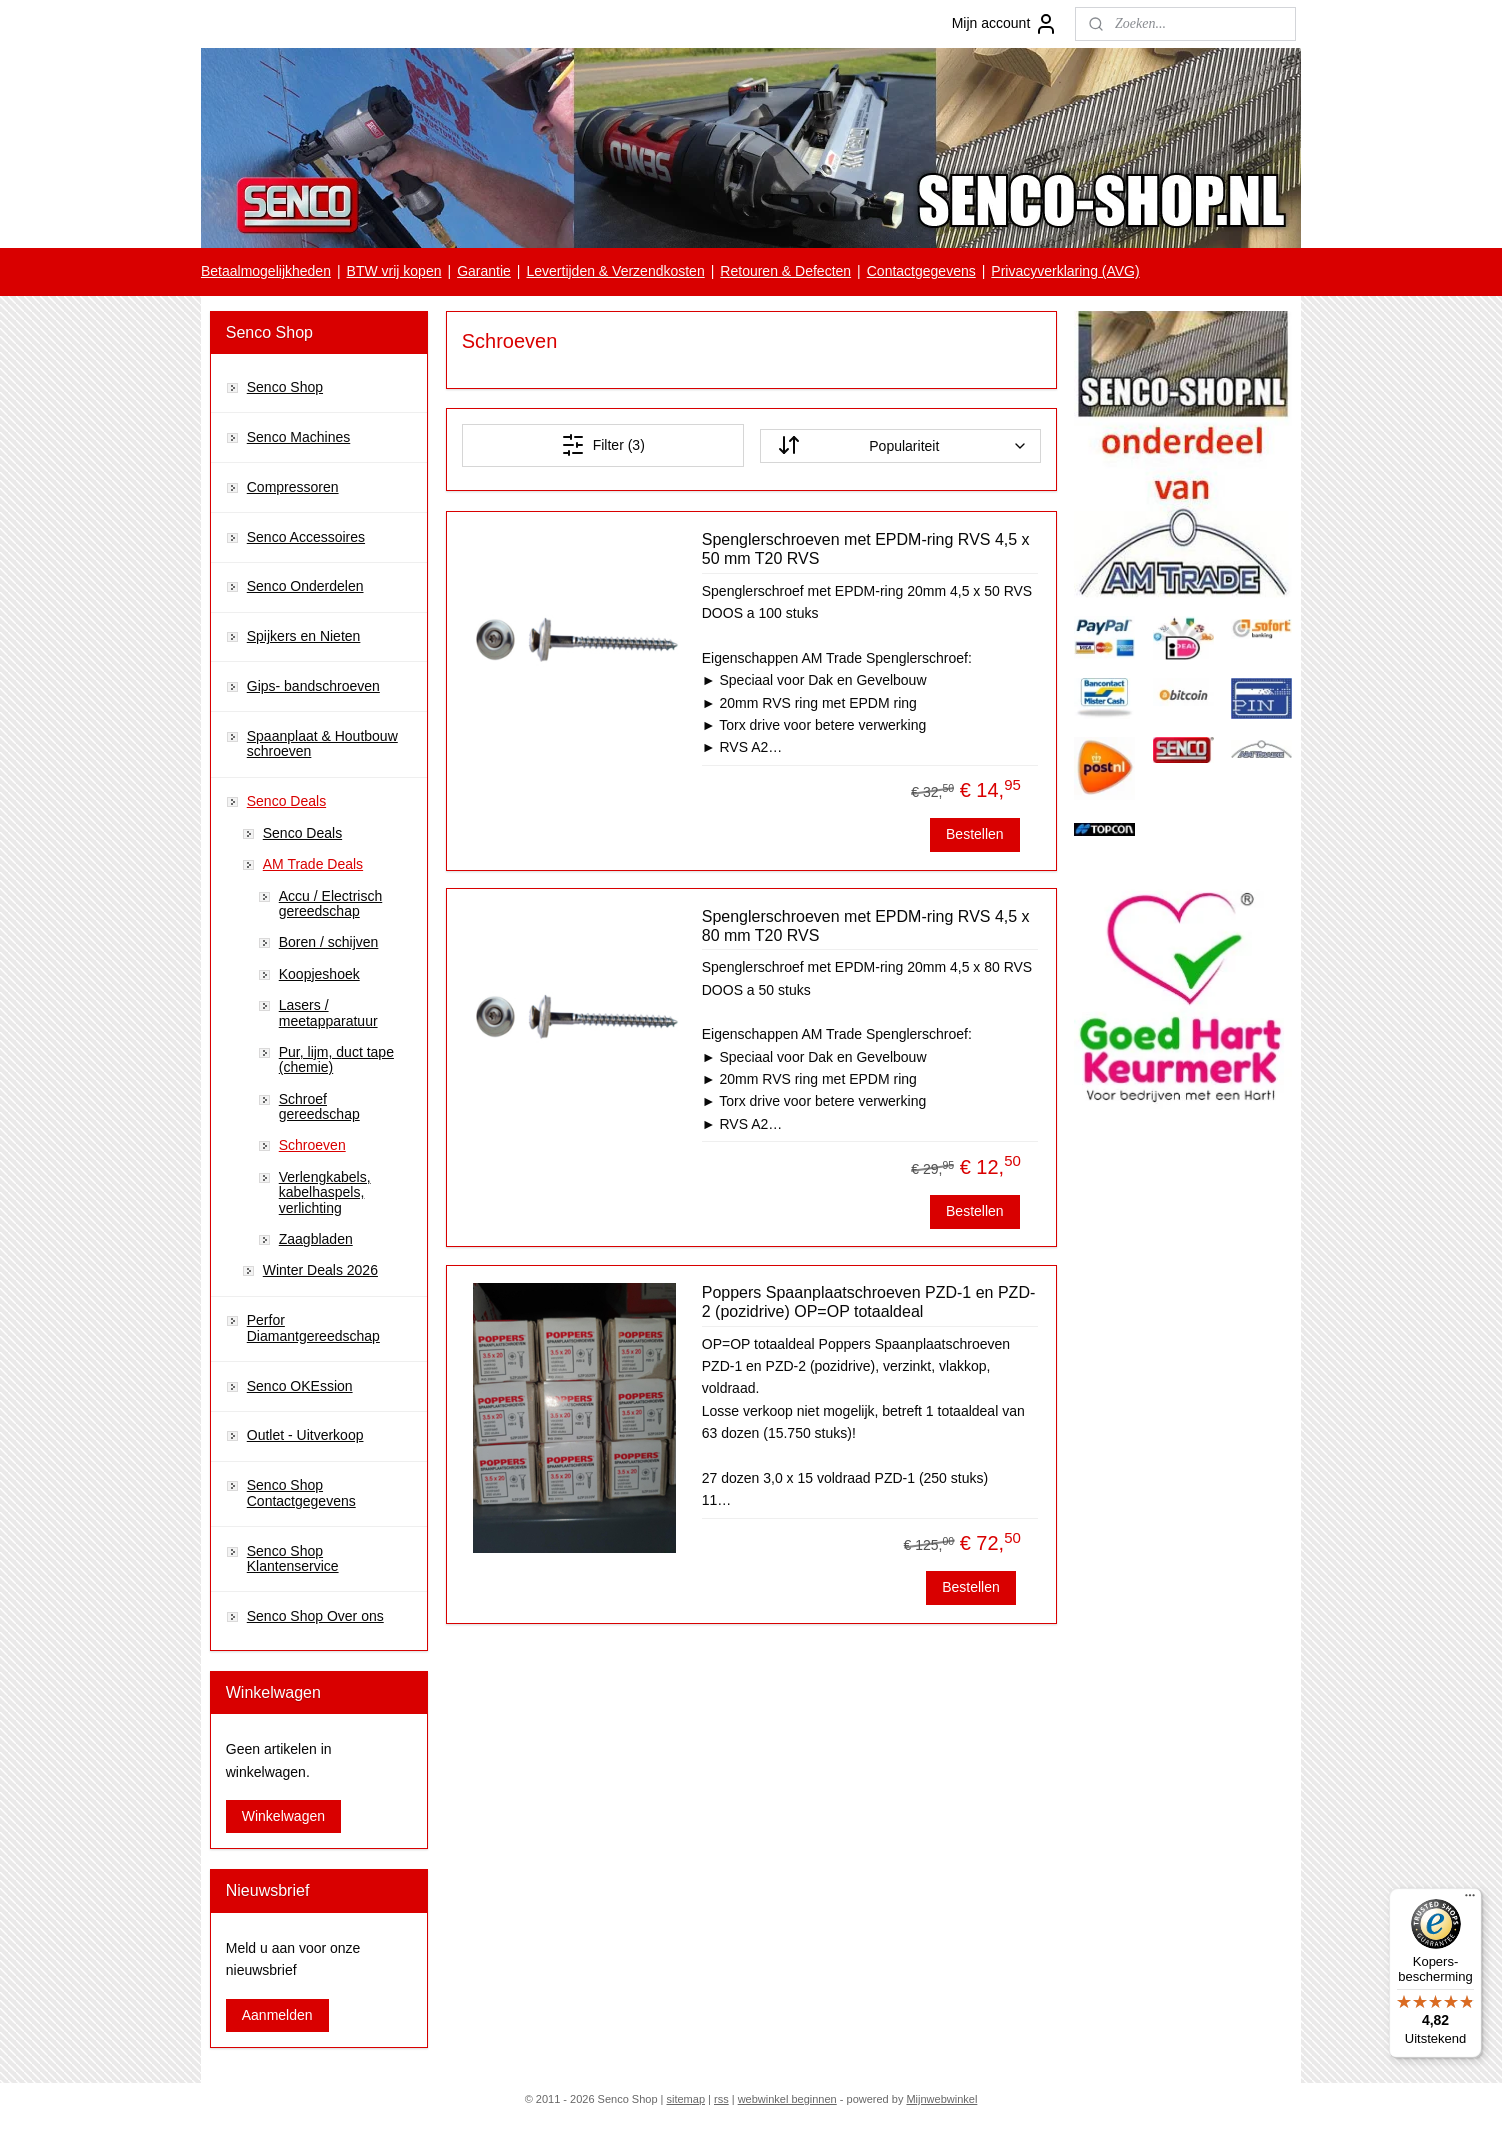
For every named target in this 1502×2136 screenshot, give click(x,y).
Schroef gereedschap (319, 1106)
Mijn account (1005, 24)
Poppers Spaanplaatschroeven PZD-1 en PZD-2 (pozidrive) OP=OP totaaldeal (868, 1302)
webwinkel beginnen (787, 2099)
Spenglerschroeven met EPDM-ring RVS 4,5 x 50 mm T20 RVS (865, 549)
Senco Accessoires (306, 537)
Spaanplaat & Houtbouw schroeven (322, 743)
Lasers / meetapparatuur (328, 1012)
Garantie (484, 271)
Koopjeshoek (319, 974)
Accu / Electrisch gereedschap (330, 903)
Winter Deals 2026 (320, 1270)
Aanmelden (277, 2015)
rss (721, 2099)
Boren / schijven (329, 942)
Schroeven (312, 1145)
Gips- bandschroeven (313, 686)
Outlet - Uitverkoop (305, 1435)
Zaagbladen (316, 1239)
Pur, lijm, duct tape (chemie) (336, 1059)
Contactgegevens (921, 271)
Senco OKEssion (300, 1386)
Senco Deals (286, 801)
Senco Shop (285, 387)
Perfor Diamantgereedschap (313, 1327)
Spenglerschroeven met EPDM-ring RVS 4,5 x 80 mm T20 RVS (865, 926)
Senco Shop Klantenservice (293, 1558)
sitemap (685, 2099)
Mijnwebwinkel (941, 2099)
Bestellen (975, 834)
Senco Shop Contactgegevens (301, 1492)
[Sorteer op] (899, 446)
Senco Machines (299, 437)
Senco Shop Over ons (315, 1616)
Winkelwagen (283, 1816)
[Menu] (1470, 1900)
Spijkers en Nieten (304, 636)
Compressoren (293, 487)
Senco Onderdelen (305, 586)
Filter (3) (602, 445)
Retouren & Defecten (785, 271)
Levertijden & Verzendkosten (615, 271)
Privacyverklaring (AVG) (1065, 271)
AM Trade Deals (313, 864)
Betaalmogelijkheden (266, 271)
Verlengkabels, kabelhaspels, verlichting (325, 1192)
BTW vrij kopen (394, 271)
